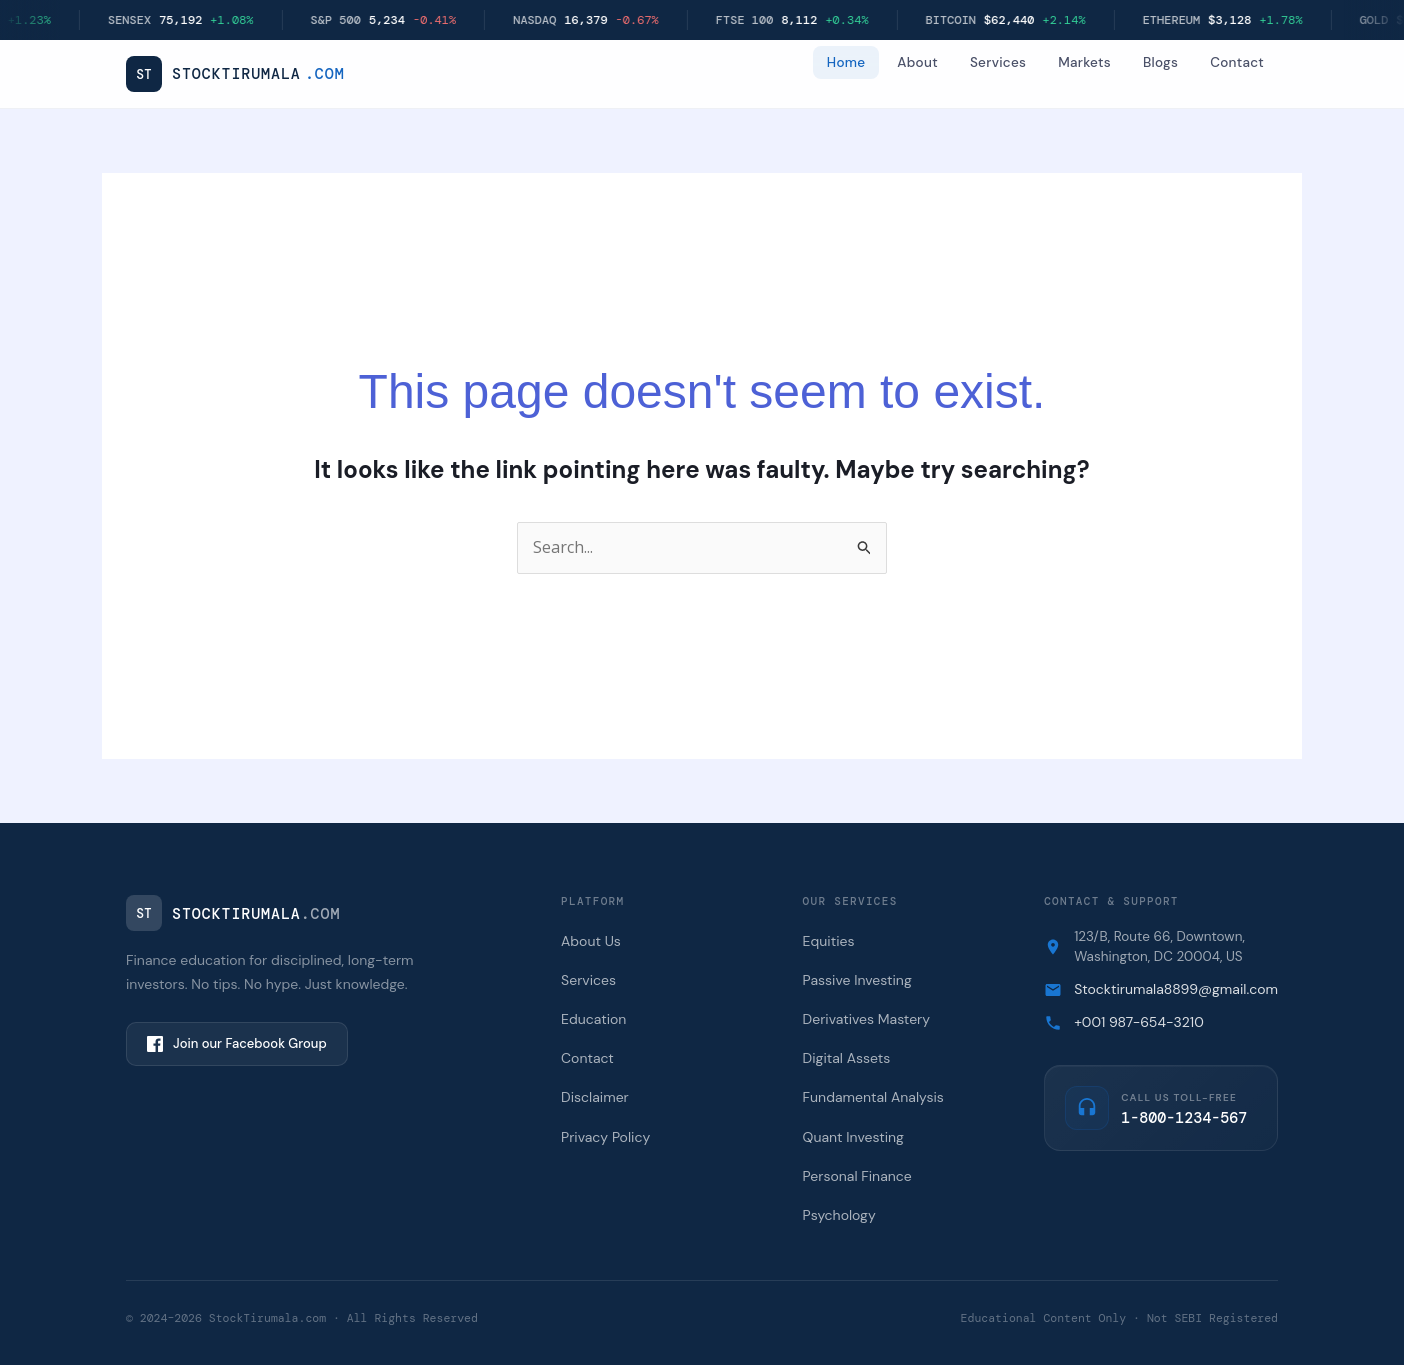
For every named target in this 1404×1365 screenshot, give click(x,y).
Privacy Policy (605, 1137)
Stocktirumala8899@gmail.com (1176, 989)
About (917, 62)
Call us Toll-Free (1179, 1097)
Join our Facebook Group (237, 1043)
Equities (829, 941)
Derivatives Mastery (866, 1019)
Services (998, 62)
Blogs (1160, 62)
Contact (1237, 62)
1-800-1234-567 (1184, 1118)
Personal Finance (857, 1176)
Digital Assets (847, 1058)
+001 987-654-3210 (1139, 1022)
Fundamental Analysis (873, 1097)
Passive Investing (857, 980)
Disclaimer (595, 1097)
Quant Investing (853, 1137)
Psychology (839, 1215)
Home (846, 62)
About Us (591, 941)
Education (593, 1019)
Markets (1084, 62)
